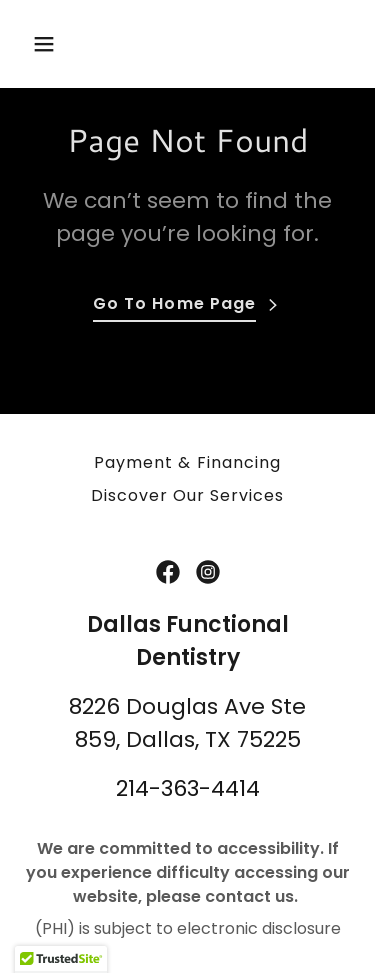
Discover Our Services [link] (187, 495)
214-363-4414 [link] (188, 788)
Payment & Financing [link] (187, 462)
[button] (48, 44)
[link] (168, 572)
